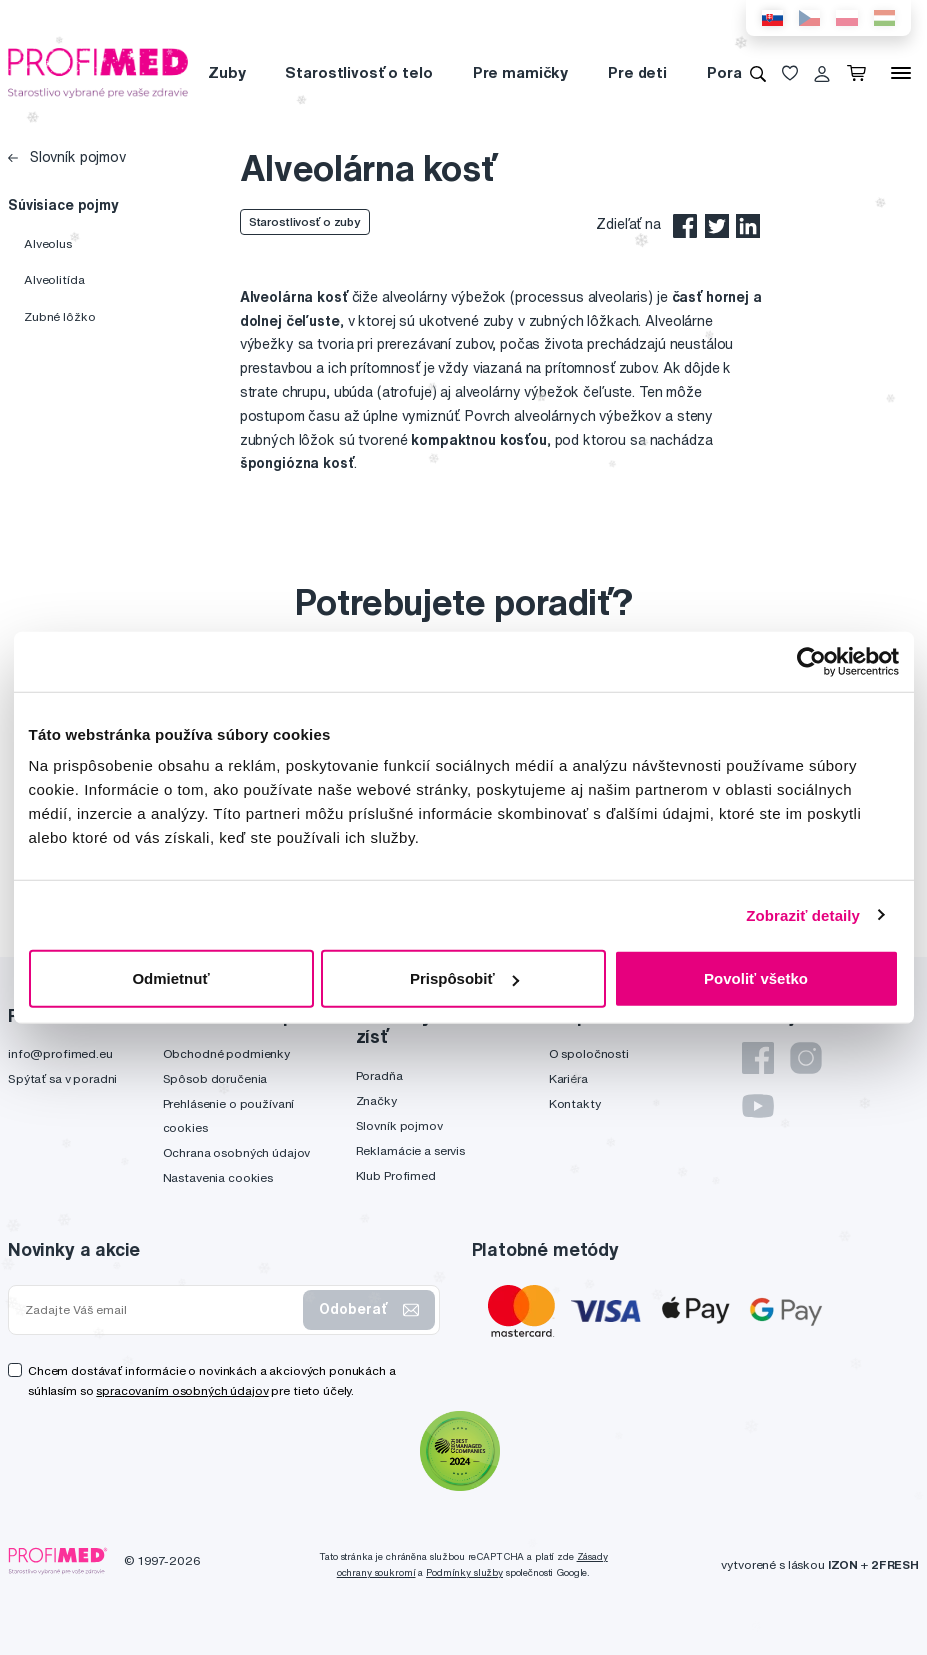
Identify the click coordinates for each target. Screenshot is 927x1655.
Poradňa (737, 72)
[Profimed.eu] (98, 72)
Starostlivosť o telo (358, 72)
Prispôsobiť (464, 978)
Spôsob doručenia (215, 1078)
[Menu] (901, 73)
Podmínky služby (464, 1572)
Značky (376, 1100)
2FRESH (895, 1564)
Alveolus (48, 243)
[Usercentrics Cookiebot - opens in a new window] (811, 661)
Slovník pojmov (67, 157)
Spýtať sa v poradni (62, 1078)
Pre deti (637, 72)
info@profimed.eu (60, 1053)
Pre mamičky (520, 72)
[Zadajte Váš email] (160, 1310)
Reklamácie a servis (410, 1150)
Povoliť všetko (756, 978)
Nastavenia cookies (218, 1177)
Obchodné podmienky (226, 1053)
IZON (843, 1564)
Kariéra (568, 1078)
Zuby (226, 72)
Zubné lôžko (59, 316)
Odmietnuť (170, 978)
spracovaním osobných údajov (182, 1390)
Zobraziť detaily (803, 914)
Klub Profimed (396, 1175)
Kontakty (575, 1103)
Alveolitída (54, 279)
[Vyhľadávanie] (758, 73)
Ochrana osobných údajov (237, 1152)
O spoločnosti (589, 1053)
